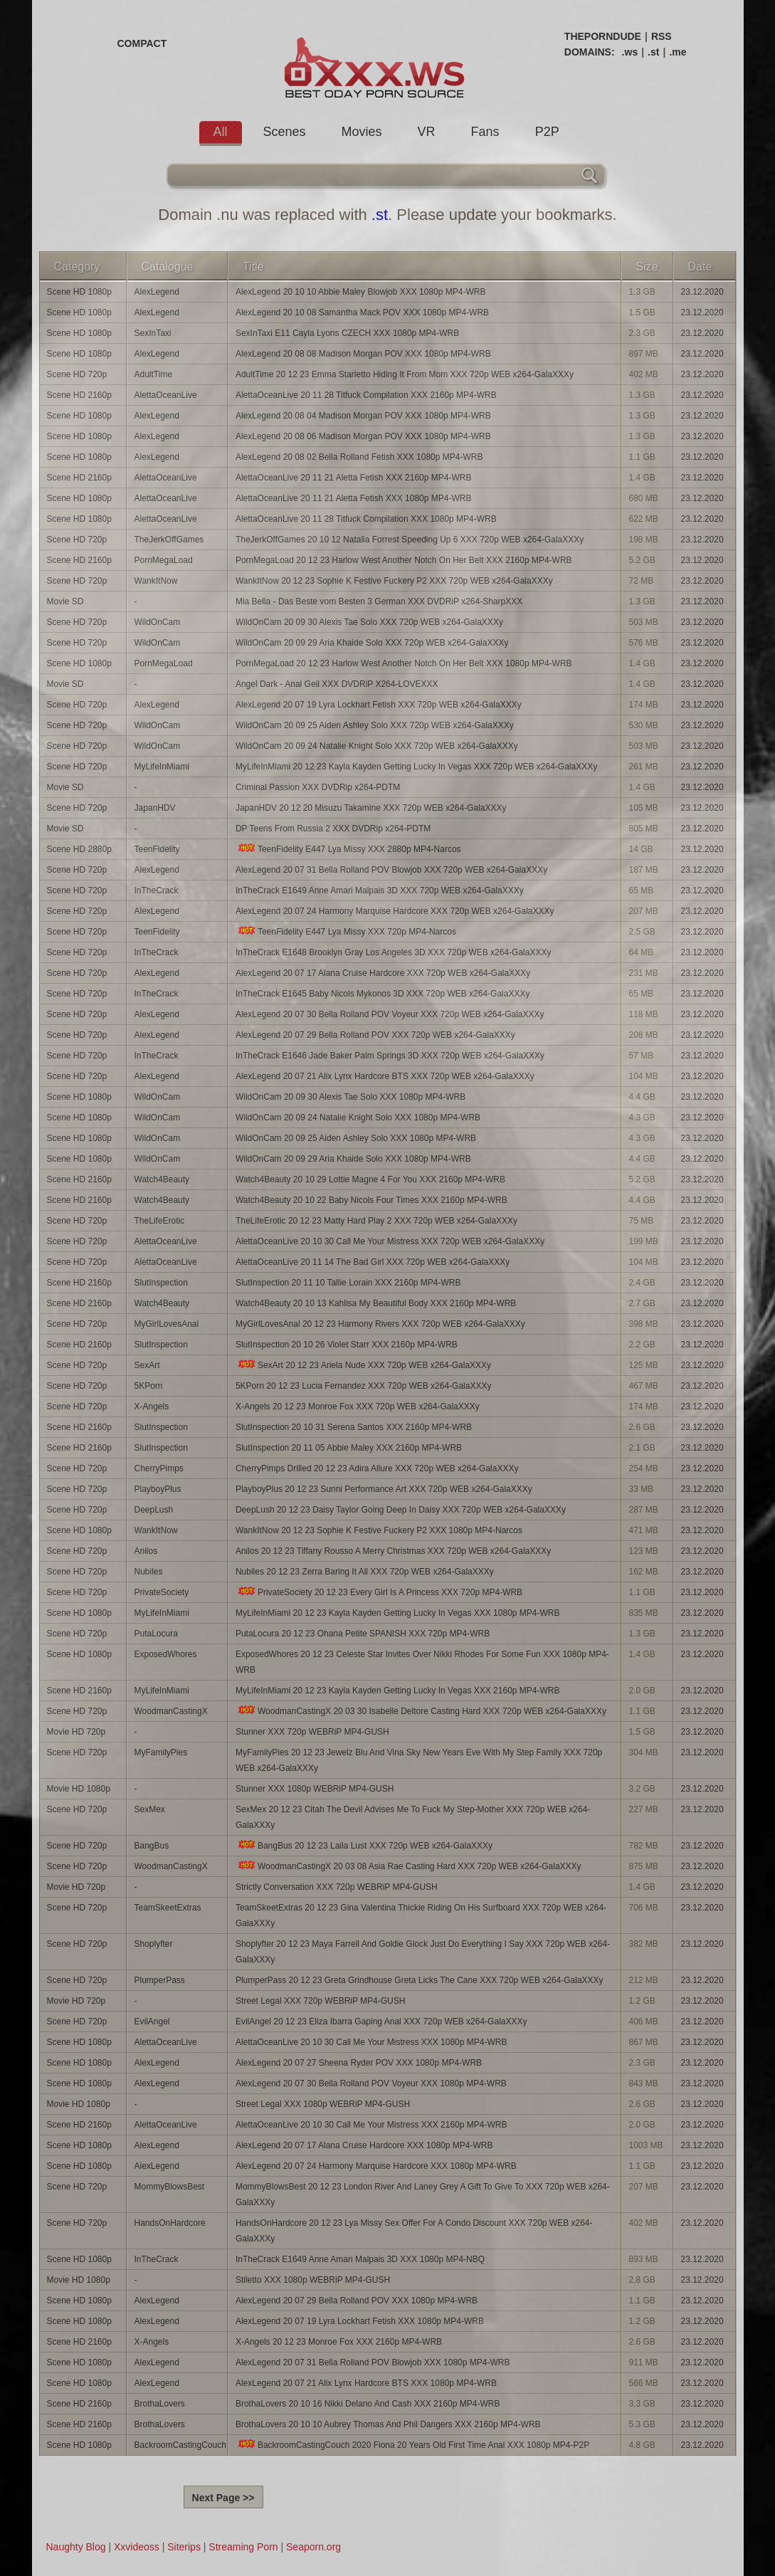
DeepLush (154, 1510)
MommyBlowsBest (170, 2187)
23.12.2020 (702, 292)
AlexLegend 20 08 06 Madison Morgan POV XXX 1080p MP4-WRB (363, 436)
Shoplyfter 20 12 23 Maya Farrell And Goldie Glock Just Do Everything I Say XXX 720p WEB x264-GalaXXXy (423, 1952)
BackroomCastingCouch (180, 2445)
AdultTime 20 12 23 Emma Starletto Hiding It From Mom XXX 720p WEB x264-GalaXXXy (405, 374)
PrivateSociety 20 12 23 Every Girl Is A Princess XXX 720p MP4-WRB (379, 1592)
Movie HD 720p (76, 1732)
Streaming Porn (243, 2547)
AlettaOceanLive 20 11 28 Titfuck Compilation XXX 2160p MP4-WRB (366, 395)
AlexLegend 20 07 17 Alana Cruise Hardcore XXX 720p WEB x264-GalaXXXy (383, 973)
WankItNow (156, 581)
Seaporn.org (313, 2547)
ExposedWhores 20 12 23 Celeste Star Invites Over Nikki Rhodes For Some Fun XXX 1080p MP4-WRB (422, 1662)
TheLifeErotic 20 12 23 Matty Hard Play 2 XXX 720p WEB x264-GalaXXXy (376, 1221)
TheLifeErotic (160, 1221)
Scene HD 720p (77, 374)
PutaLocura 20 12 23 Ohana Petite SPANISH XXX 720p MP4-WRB (363, 1634)
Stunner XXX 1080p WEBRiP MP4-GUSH (315, 1789)
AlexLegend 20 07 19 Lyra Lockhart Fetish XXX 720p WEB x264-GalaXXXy (379, 705)
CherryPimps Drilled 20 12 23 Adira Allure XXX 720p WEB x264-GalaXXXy (377, 1468)
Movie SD (65, 601)
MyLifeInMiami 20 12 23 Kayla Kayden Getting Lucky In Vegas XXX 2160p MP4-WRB (398, 1691)
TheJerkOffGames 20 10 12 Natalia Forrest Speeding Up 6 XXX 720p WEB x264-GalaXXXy (410, 540)
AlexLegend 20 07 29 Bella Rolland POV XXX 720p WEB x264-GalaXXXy (375, 1035)
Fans (485, 132)
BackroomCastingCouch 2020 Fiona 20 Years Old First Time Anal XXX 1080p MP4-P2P (412, 2444)
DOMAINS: (589, 52)
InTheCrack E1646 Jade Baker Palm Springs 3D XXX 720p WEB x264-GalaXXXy (390, 1056)
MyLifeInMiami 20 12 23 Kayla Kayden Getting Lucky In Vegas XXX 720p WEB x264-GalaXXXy (416, 767)
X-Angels (152, 1406)
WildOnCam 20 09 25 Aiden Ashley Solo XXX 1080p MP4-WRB (356, 1138)
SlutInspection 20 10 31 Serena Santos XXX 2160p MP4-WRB (354, 1427)
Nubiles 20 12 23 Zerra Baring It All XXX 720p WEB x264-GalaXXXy (365, 1572)
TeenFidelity (157, 849)
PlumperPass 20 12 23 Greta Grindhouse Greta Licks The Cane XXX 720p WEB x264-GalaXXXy (419, 1980)
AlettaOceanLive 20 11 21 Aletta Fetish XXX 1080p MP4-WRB (354, 498)
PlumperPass (160, 1980)
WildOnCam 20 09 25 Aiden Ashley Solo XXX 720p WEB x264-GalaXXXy (375, 725)
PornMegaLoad (164, 560)
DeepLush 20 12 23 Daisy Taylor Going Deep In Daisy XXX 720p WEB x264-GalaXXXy (401, 1510)
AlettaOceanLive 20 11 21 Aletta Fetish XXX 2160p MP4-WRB (354, 478)
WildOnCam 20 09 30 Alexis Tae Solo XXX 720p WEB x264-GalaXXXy (369, 622)
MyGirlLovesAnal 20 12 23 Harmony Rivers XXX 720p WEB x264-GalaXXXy (380, 1324)
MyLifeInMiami (162, 767)
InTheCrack (157, 890)
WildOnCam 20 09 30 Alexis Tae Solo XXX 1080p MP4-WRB (350, 1097)
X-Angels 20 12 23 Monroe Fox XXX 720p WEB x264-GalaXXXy (358, 1406)
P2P (547, 132)
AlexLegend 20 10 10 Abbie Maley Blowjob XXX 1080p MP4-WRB (361, 292)
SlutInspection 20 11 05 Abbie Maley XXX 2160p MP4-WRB (349, 1448)
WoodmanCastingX (171, 1711)
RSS (661, 36)
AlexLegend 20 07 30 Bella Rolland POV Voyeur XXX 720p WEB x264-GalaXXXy (390, 1014)
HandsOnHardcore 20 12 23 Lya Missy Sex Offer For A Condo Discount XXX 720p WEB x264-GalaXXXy (414, 2231)
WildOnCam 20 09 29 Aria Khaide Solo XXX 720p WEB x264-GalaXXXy (372, 643)
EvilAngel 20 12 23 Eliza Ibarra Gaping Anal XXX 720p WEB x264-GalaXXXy (381, 2021)
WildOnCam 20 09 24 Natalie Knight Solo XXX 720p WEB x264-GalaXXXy (377, 746)
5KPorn (149, 1386)
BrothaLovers (160, 2404)
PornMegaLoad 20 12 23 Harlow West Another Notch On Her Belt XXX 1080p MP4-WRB (404, 663)
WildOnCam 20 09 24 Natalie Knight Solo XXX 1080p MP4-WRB (358, 1118)
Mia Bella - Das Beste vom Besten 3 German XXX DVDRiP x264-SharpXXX (379, 601)
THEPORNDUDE (602, 36)
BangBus (152, 1846)
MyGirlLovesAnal (167, 1324)
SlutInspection (161, 1283)
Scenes (284, 132)
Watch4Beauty (162, 1179)
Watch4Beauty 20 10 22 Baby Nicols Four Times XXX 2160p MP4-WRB (371, 1200)
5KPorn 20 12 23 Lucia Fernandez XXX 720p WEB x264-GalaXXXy (364, 1386)
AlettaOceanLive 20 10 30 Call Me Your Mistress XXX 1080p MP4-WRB (371, 2042)
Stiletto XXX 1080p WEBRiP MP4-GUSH (313, 2280)
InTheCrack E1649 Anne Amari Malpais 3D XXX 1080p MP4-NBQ (360, 2259)
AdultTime (154, 374)
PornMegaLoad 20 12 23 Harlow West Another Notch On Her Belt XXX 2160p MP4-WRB (404, 560)
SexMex (150, 1809)
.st (653, 52)
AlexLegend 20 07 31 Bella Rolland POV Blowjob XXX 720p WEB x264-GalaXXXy (391, 870)
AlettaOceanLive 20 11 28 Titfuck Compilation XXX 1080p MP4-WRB (366, 519)
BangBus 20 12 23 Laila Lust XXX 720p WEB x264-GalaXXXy (364, 1845)
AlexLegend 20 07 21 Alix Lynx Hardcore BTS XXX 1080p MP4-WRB (366, 2383)
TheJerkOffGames (169, 540)
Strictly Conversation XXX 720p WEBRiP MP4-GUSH (337, 1887)
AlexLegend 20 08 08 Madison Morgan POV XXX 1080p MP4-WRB (363, 354)
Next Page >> (223, 2497)
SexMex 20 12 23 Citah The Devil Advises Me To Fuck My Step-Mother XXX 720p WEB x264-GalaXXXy (413, 1817)
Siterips (184, 2547)
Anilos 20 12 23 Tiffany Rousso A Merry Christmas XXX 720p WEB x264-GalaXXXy (393, 1551)
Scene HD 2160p (79, 395)
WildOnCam (158, 622)
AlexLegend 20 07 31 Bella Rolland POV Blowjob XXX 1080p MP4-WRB (373, 2362)
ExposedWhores (166, 1654)
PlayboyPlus (158, 1489)
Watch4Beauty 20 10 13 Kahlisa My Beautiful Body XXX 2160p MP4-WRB (376, 1303)
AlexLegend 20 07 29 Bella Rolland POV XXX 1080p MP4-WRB (357, 2301)
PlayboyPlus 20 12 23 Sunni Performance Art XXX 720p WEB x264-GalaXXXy (384, 1489)
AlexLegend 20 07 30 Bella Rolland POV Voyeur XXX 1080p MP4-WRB (371, 2083)
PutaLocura (156, 1634)
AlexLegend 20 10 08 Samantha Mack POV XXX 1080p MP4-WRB (362, 312)
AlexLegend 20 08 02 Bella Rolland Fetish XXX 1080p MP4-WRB (359, 457)
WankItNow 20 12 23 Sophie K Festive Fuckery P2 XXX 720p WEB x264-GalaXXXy (394, 581)
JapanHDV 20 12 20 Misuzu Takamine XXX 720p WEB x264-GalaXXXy (371, 808)
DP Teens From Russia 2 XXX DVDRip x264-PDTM (333, 829)
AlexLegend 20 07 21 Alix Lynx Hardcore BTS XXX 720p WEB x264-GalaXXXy (385, 1076)
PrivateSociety (162, 1592)
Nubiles (149, 1572)
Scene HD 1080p (79, 292)
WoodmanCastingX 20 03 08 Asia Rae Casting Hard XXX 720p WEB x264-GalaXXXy (408, 1866)
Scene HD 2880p (79, 849)
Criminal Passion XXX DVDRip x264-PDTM (318, 787)
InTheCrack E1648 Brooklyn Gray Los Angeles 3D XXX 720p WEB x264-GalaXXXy (394, 952)
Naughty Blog (76, 2547)
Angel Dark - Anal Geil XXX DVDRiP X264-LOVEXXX (337, 684)
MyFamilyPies (161, 1752)
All (220, 132)
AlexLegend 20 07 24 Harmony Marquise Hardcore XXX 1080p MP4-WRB (376, 2166)
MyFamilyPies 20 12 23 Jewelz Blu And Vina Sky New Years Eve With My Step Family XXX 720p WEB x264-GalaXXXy (419, 1760)
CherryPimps (159, 1468)
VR (427, 132)
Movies (362, 132)
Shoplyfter (154, 1944)
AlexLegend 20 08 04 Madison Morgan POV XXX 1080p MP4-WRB (363, 416)
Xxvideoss (136, 2547)
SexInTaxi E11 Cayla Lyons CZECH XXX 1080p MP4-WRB (347, 333)
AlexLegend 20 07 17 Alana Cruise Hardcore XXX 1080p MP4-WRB (364, 2145)
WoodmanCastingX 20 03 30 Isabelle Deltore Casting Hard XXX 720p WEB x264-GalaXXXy (421, 1710)
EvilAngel (152, 2021)
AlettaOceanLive (166, 395)
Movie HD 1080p (78, 1789)
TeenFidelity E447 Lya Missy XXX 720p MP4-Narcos (346, 931)
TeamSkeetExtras (168, 1908)
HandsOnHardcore (170, 2223)
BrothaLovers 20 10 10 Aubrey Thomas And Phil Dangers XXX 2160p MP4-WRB (388, 2424)
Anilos (146, 1551)
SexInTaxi (153, 333)
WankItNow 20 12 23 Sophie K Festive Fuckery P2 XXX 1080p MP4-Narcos (379, 1530)
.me (677, 52)
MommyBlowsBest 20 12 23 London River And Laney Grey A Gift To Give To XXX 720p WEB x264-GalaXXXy (423, 2194)
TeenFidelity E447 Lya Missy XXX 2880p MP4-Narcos (348, 848)
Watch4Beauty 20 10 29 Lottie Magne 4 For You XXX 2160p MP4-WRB (370, 1179)
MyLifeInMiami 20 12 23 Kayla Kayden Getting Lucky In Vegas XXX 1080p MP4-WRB (398, 1613)
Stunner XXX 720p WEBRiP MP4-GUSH (312, 1732)
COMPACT (142, 43)
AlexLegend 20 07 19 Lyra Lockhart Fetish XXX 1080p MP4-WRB (360, 2321)
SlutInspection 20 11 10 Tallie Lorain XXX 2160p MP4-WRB (348, 1283)
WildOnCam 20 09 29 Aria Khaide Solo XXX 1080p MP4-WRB (353, 1159)
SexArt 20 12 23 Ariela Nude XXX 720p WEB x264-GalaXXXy (363, 1365)
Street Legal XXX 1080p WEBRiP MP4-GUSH (323, 2104)
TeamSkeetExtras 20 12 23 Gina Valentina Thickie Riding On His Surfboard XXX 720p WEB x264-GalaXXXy (421, 1915)
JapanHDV (155, 808)
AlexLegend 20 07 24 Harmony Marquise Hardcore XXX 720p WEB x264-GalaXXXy (395, 911)
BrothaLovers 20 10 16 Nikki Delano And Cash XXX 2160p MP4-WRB (368, 2404)
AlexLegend (157, 292)
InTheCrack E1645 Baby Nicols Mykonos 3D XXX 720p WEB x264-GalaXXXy (383, 994)
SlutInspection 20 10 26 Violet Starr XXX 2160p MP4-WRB (347, 1345)
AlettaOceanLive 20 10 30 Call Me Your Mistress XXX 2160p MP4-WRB (371, 2125)
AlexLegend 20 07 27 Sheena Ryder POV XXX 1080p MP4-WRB (359, 2063)
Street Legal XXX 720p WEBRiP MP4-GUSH (321, 2001)
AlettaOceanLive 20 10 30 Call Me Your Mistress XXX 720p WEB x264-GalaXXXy (390, 1241)
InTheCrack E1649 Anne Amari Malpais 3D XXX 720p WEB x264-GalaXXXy (380, 890)
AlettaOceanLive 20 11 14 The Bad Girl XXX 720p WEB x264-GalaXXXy (373, 1262)
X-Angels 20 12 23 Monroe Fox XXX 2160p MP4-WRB (339, 2342)
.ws (630, 52)
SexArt (147, 1365)
